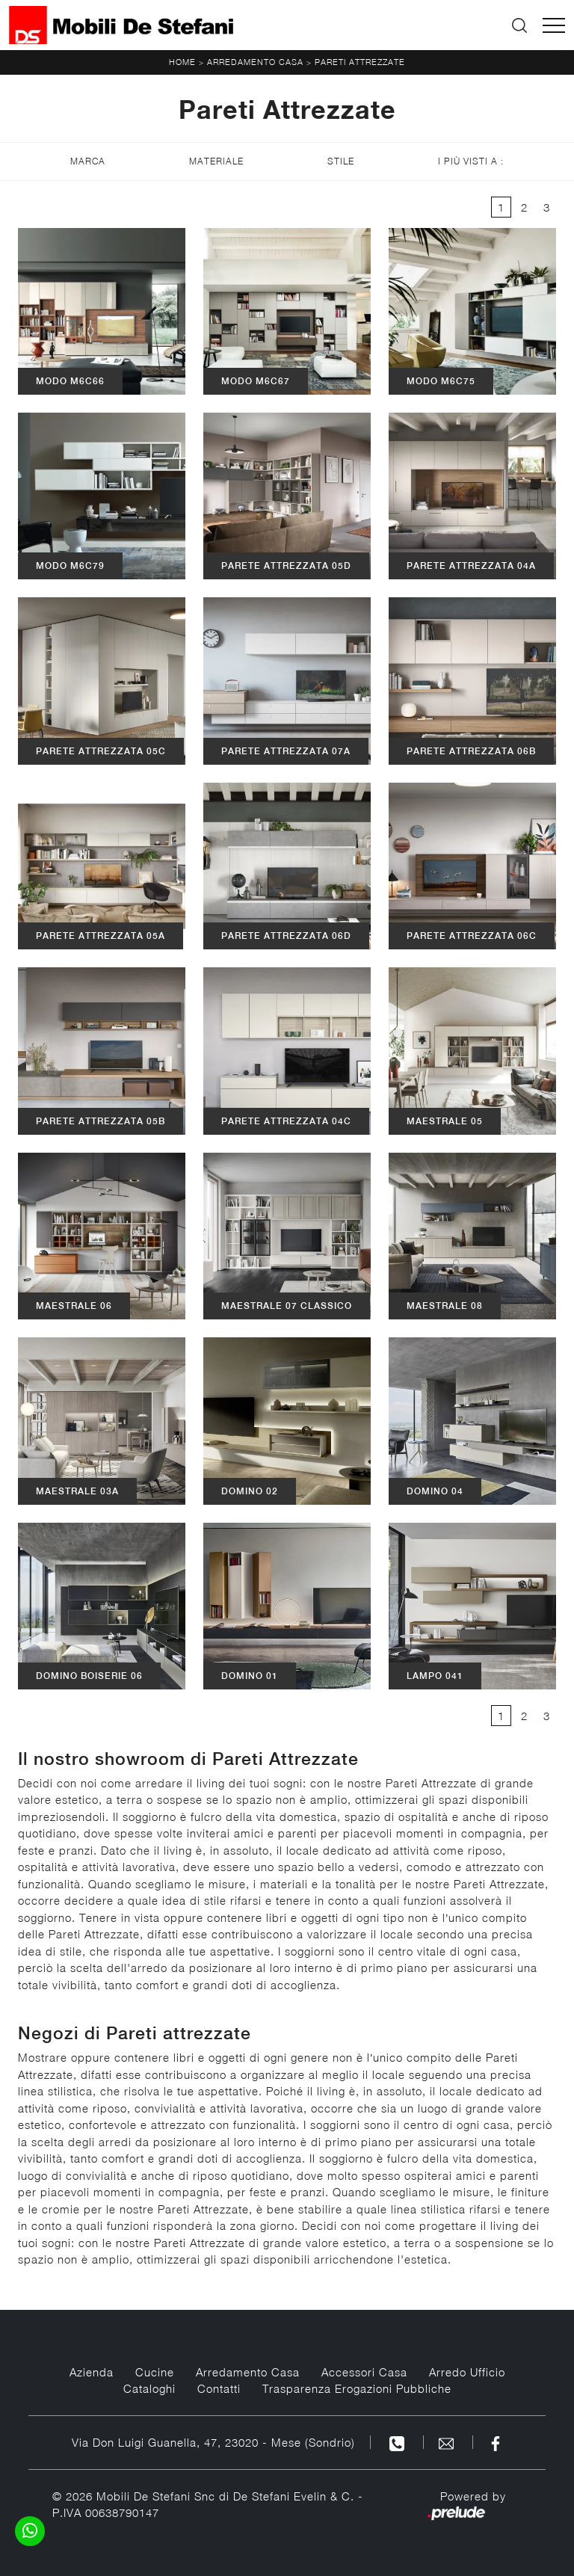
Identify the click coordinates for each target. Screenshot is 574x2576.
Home (182, 62)
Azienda (92, 2372)
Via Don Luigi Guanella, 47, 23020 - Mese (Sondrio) (213, 2442)
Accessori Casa (364, 2372)
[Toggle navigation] (554, 25)
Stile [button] (340, 161)
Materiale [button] (216, 161)
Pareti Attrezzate (360, 62)
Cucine (154, 2372)
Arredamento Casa (255, 62)
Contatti (219, 2388)
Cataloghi (149, 2388)
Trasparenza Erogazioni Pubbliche (356, 2388)
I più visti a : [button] (471, 161)
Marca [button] (87, 161)
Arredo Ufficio (467, 2372)
